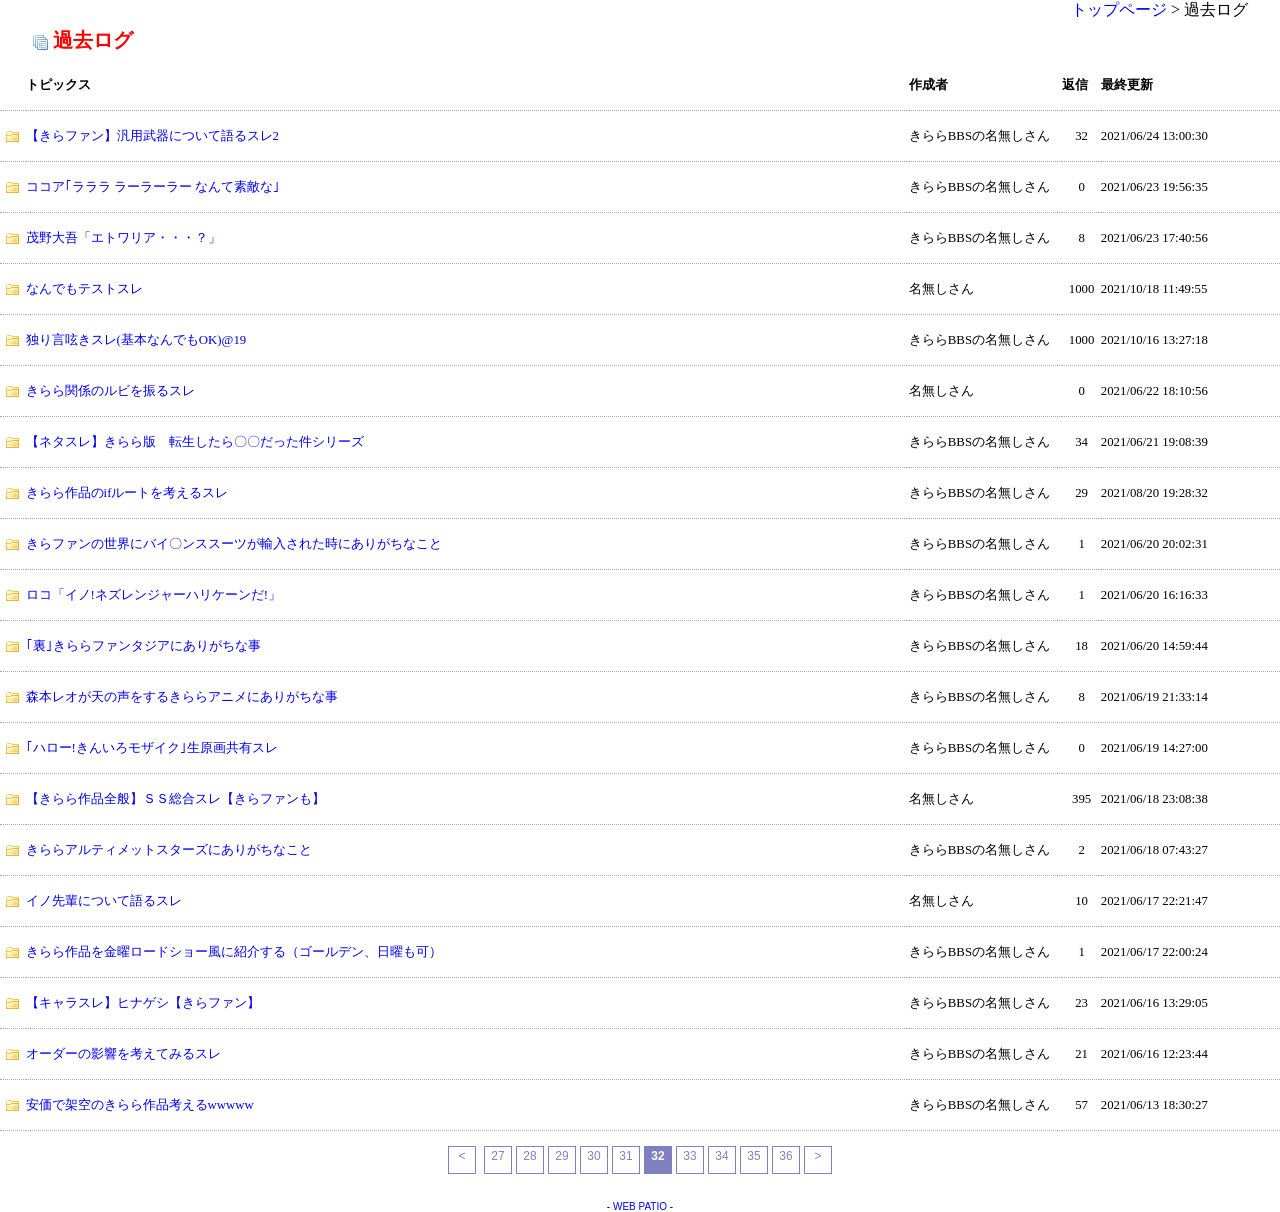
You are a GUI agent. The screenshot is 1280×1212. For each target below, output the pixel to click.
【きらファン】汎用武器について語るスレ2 (152, 136)
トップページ (1119, 9)
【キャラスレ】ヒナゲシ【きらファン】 (143, 1003)
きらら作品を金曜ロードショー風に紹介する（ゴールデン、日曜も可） (234, 952)
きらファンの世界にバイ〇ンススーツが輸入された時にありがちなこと (234, 544)
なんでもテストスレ (84, 289)
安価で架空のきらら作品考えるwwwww (140, 1105)
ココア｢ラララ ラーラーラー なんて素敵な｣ (153, 187)
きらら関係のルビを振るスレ (110, 391)
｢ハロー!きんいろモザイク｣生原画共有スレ (152, 748)
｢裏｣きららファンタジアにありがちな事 (143, 646)
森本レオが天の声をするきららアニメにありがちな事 (182, 697)
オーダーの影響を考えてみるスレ (123, 1054)
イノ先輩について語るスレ (104, 901)
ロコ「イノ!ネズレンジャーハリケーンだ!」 (154, 595)
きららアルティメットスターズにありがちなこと (169, 850)
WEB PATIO (640, 1206)
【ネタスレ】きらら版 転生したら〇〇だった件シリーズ (195, 442)
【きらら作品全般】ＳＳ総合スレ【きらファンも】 (175, 799)
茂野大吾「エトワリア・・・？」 (123, 238)
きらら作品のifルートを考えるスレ (127, 493)
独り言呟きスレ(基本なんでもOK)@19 (136, 340)
